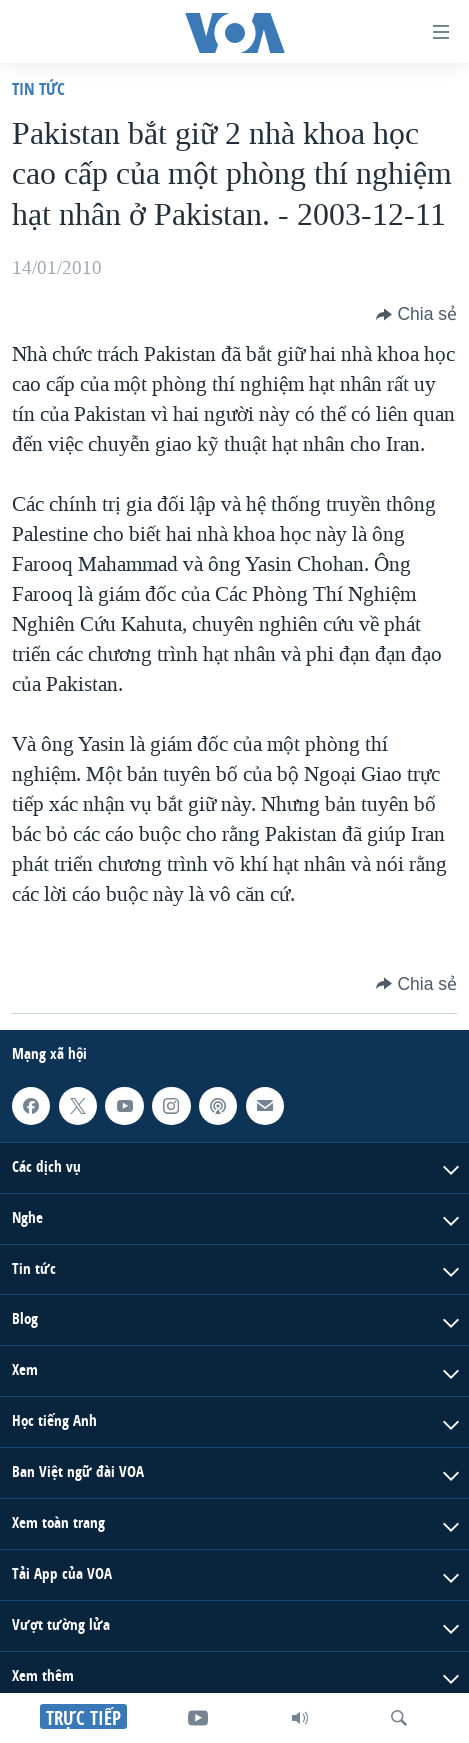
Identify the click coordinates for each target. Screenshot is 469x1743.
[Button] (416, 314)
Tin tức (38, 88)
